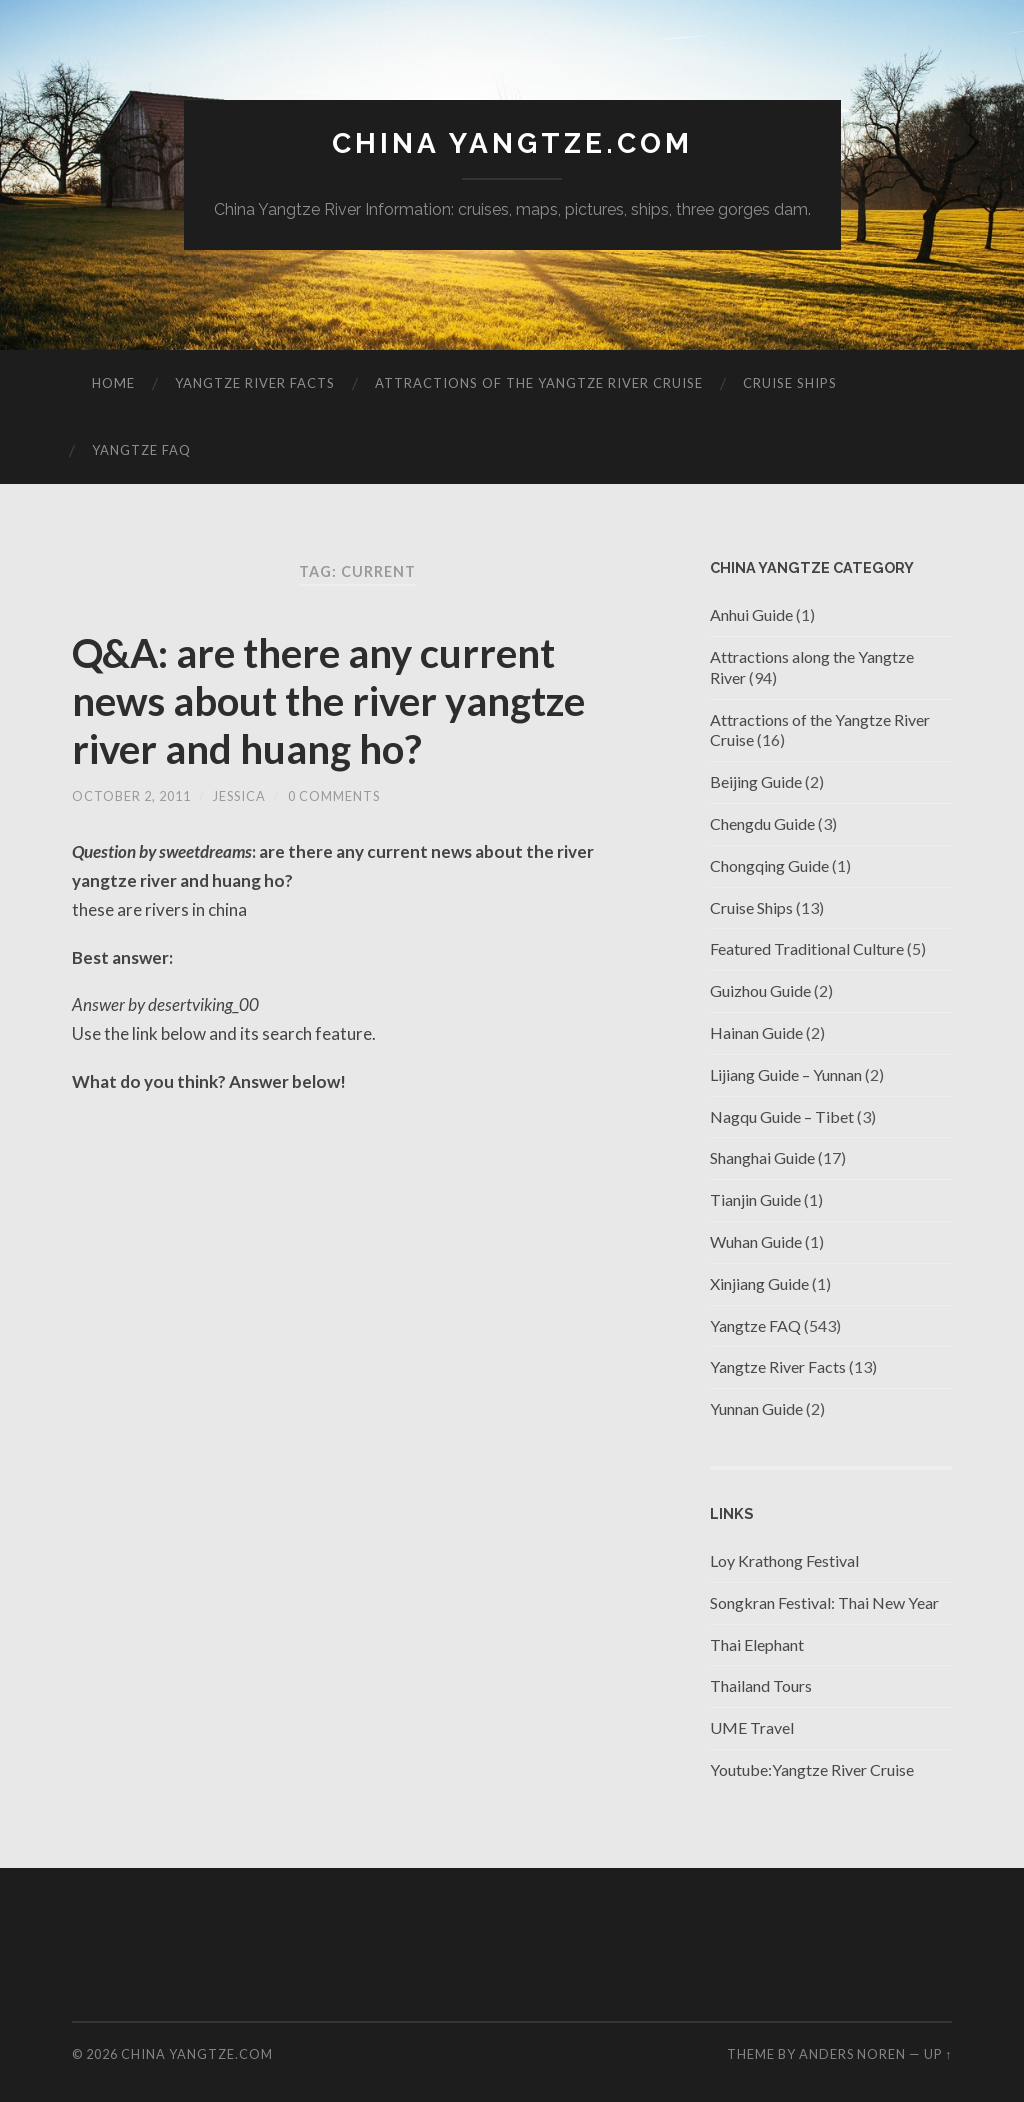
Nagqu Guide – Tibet (782, 1116)
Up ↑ (938, 2054)
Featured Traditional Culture (807, 948)
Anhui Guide (751, 614)
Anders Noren (852, 2054)
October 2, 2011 (131, 796)
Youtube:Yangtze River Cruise (812, 1769)
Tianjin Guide (755, 1199)
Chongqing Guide (769, 865)
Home (113, 383)
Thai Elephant (757, 1644)
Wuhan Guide (756, 1241)
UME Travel (752, 1727)
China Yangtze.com (512, 143)
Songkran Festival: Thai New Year (824, 1602)
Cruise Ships (790, 383)
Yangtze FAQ (141, 450)
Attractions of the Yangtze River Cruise (539, 383)
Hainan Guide (756, 1032)
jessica (239, 796)
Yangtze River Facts (255, 383)
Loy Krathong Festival (784, 1560)
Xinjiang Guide (759, 1283)
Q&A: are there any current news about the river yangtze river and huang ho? (328, 701)
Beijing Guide (756, 781)
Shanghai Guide (762, 1157)
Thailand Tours (761, 1685)
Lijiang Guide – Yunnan (786, 1074)
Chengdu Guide (762, 823)
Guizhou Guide (760, 990)
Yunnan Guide (756, 1408)
